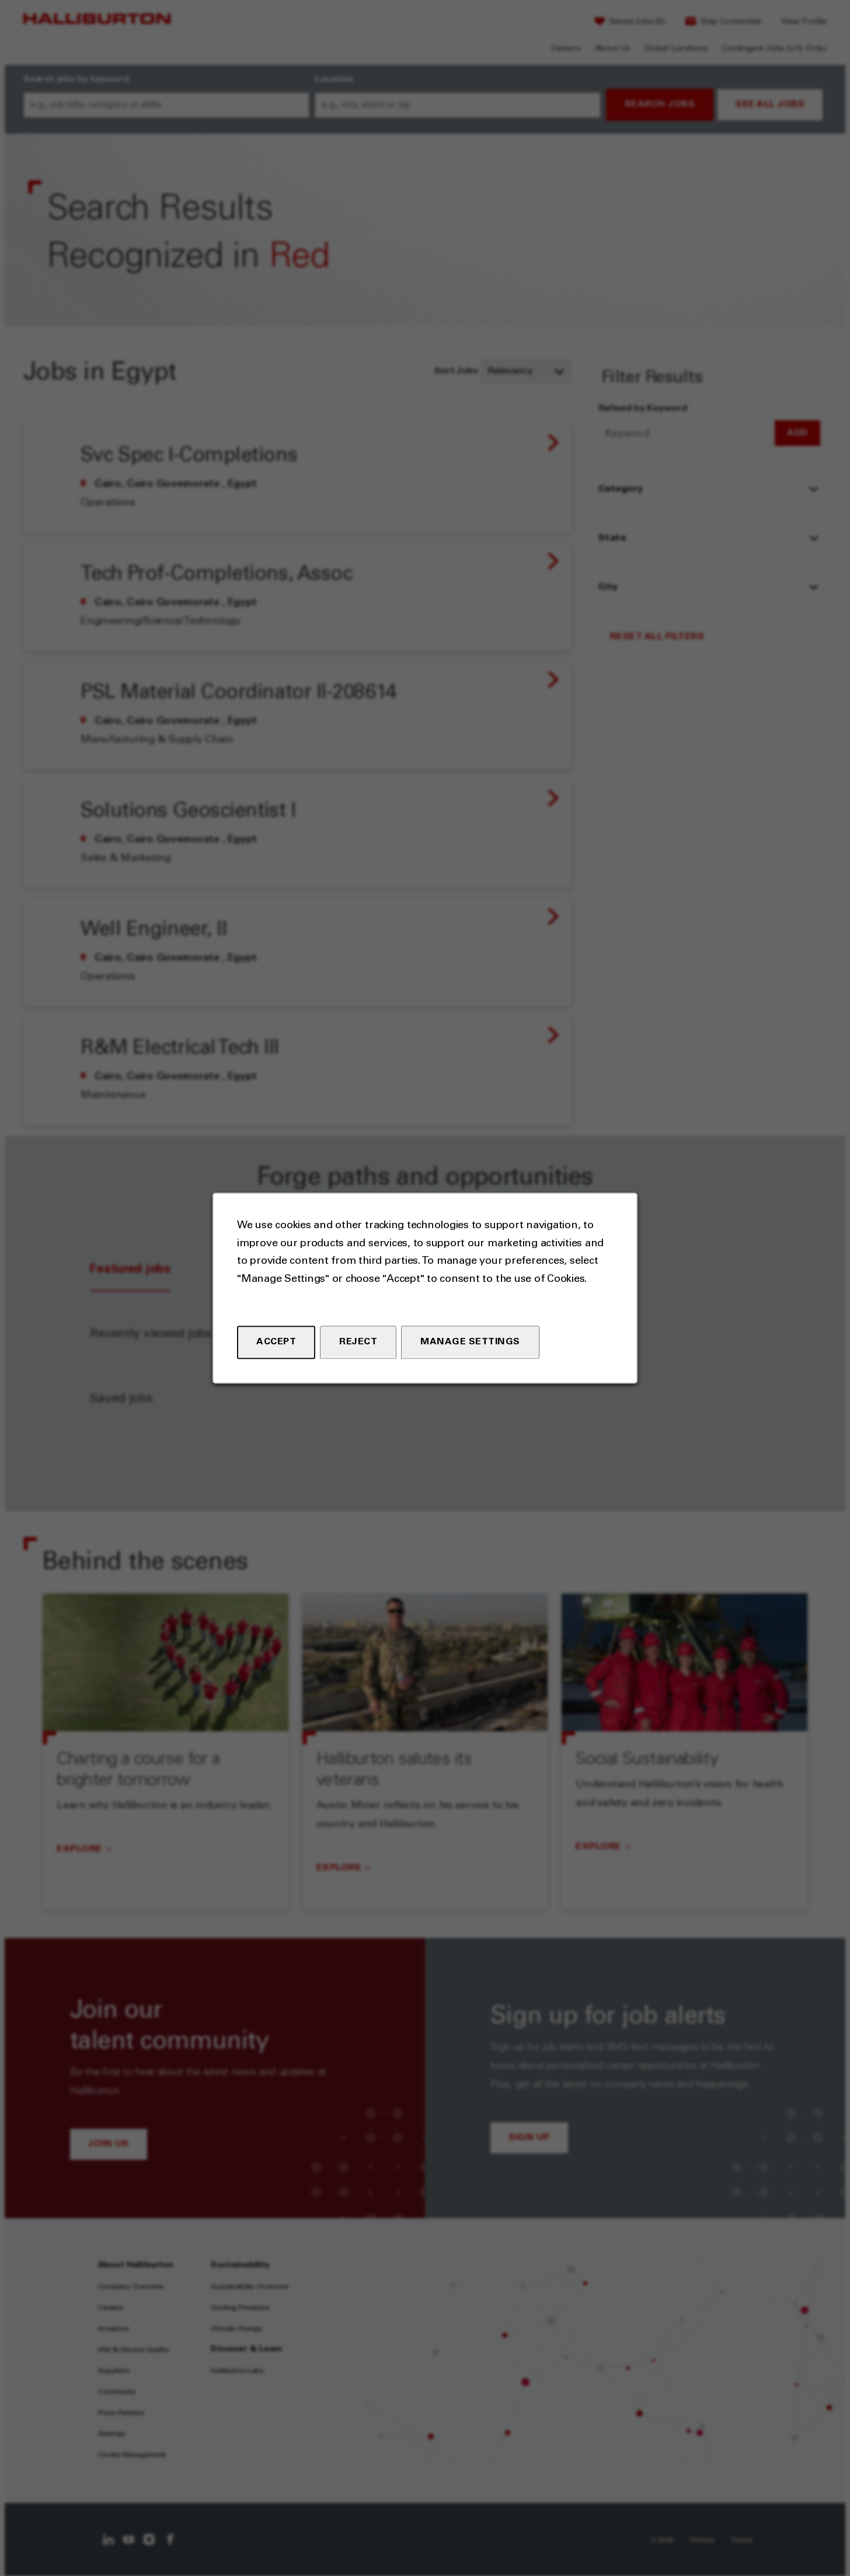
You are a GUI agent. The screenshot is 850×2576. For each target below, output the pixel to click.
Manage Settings (470, 1342)
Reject (358, 1342)
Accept (276, 1342)
